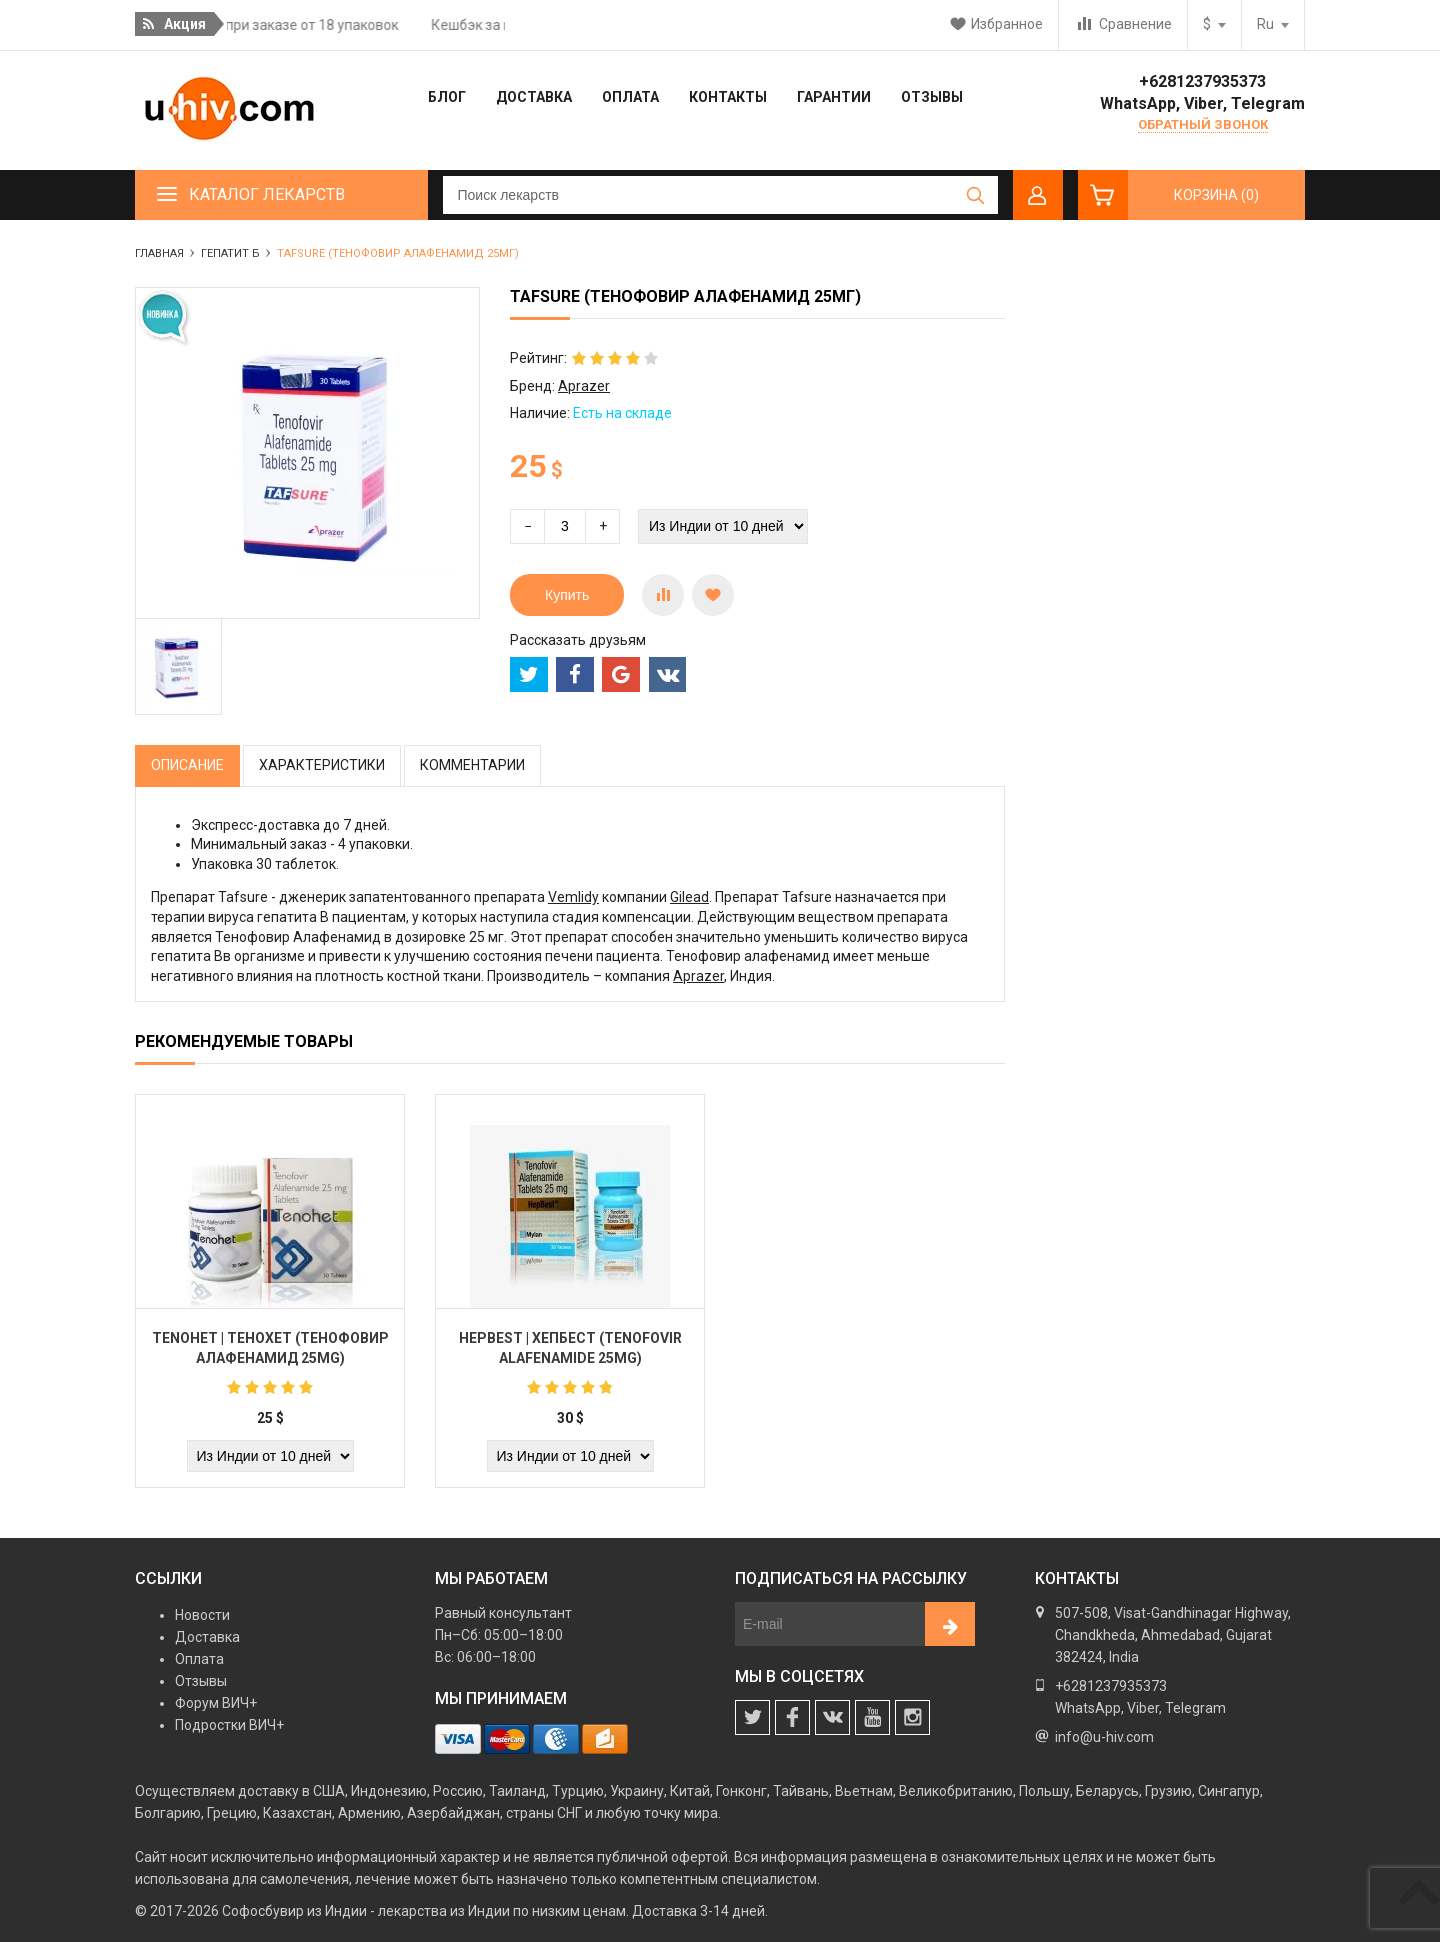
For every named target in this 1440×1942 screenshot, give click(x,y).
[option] (179, 667)
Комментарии (472, 765)
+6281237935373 (1202, 81)
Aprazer (584, 386)
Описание (187, 765)
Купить (567, 595)
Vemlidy (573, 897)
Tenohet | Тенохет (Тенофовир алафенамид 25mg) (270, 1348)
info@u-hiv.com (1104, 1737)
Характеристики (322, 765)
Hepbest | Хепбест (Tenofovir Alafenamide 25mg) (570, 1348)
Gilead (689, 897)
